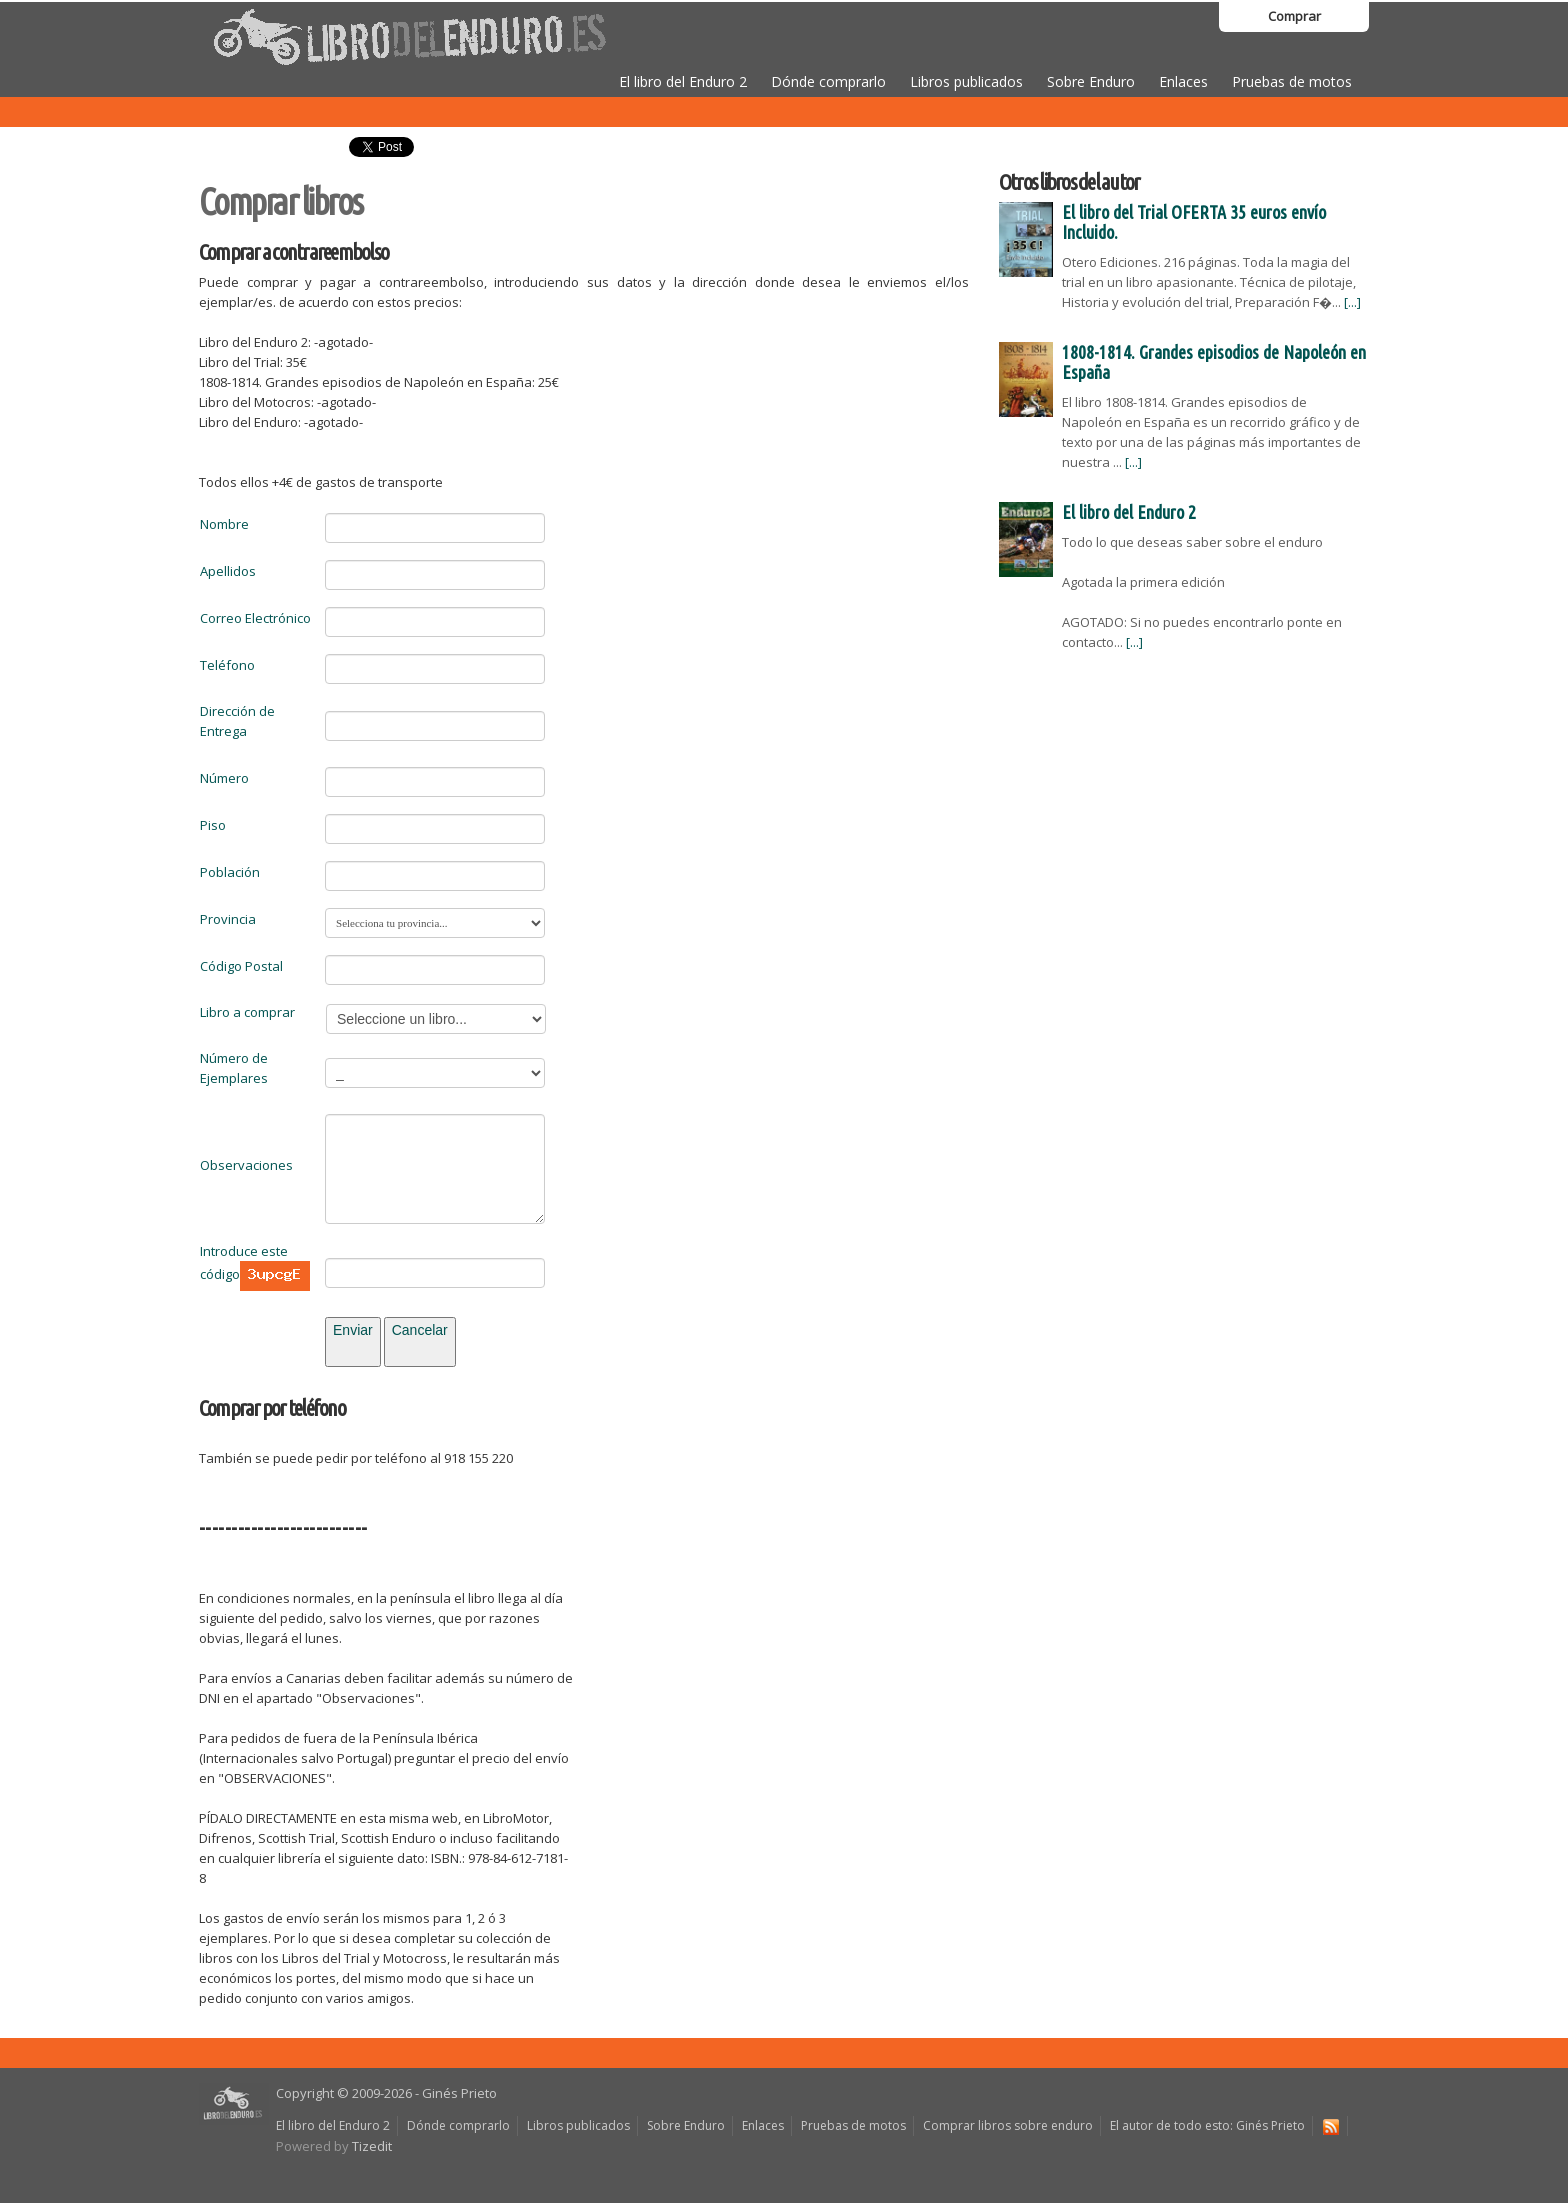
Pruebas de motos (1292, 81)
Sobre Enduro (1091, 81)
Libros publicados (966, 81)
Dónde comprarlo (828, 81)
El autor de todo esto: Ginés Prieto (1207, 2125)
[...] (1352, 302)
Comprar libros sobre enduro (1008, 2125)
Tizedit (372, 2146)
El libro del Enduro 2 (683, 81)
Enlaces (1183, 81)
